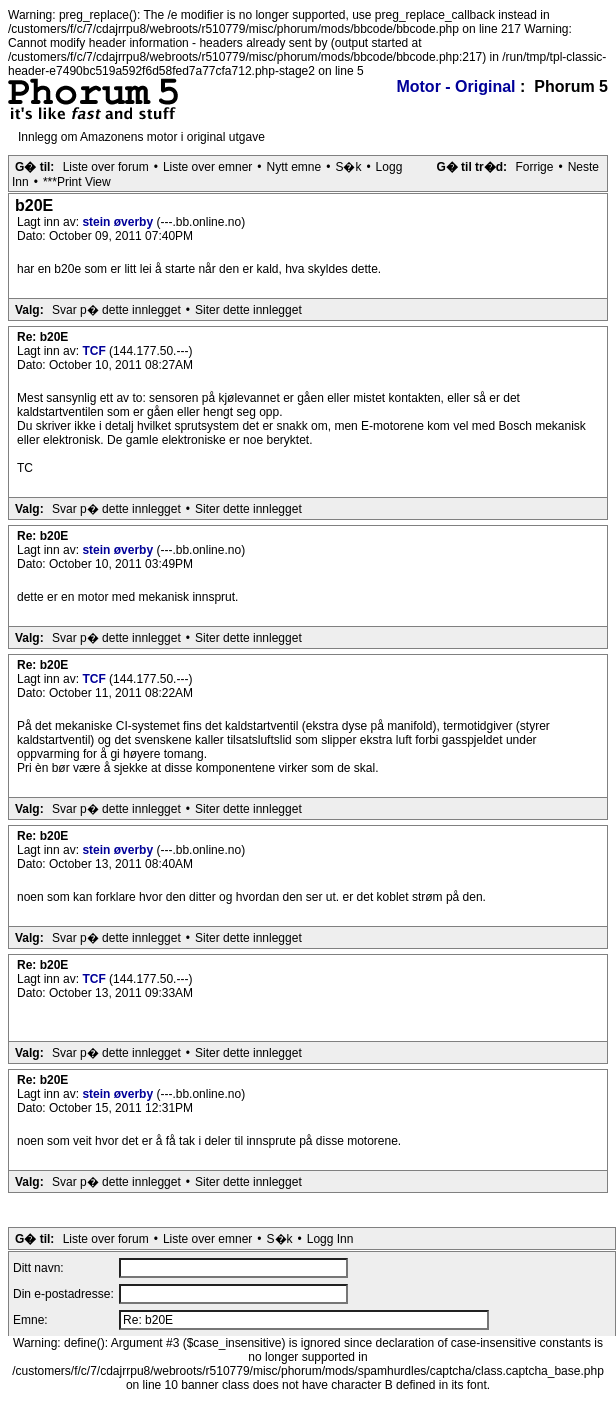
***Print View (77, 182)
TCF (95, 351)
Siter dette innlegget (248, 310)
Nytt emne (294, 167)
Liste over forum (106, 167)
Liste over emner (207, 167)
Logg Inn (330, 1239)
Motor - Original (455, 86)
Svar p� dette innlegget (116, 310)
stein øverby (119, 222)
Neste (583, 167)
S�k (348, 167)
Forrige (534, 167)
